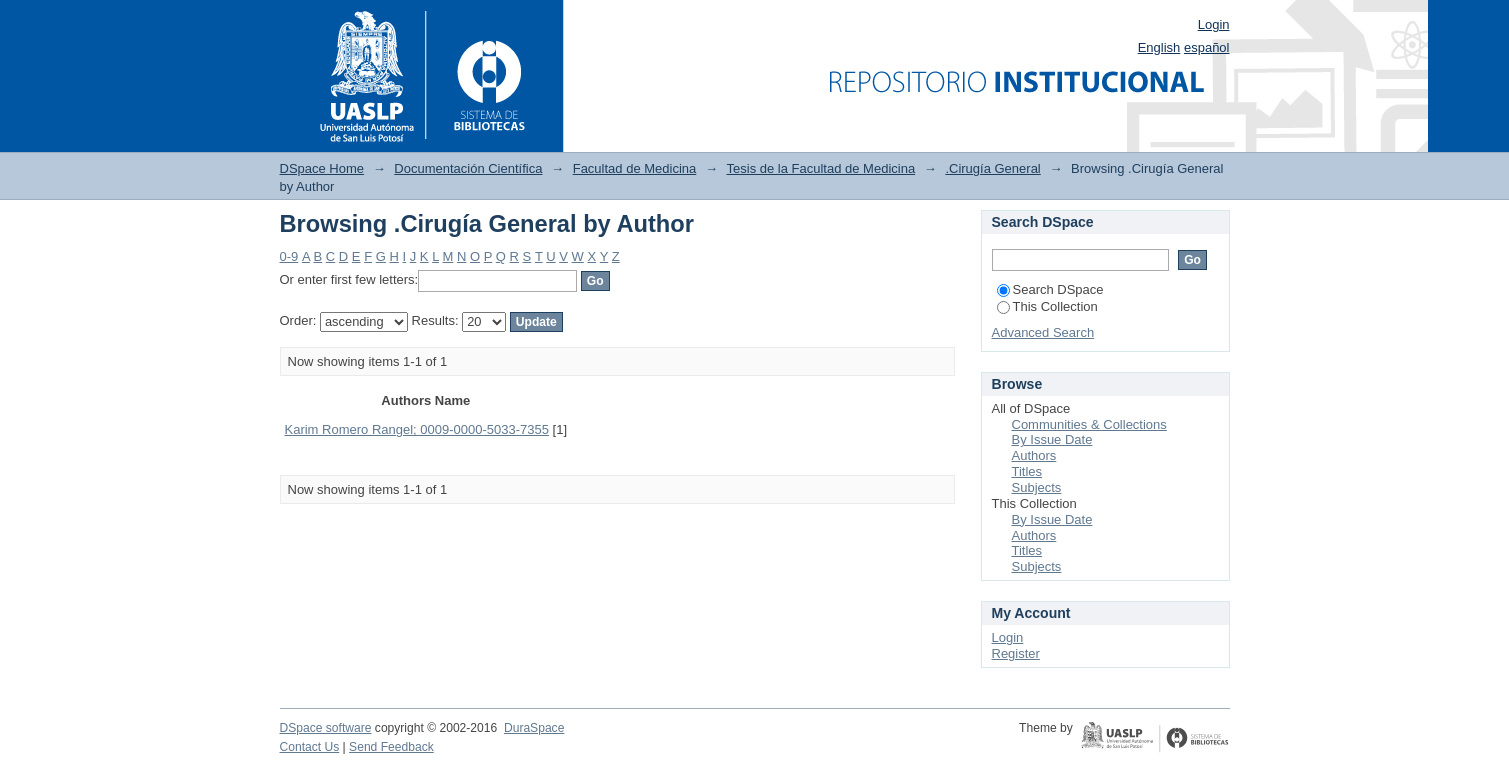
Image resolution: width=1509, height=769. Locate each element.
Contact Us (310, 747)
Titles (1027, 471)
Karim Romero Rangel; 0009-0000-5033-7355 (417, 429)
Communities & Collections (1089, 424)
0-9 (289, 256)
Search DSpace (1050, 289)
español (1207, 47)
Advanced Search (1043, 332)
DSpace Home (322, 168)
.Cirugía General (992, 168)
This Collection (1047, 306)
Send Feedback (391, 747)
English (1159, 47)
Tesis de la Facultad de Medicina (821, 168)
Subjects (1037, 487)
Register (1016, 653)
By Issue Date (1052, 439)
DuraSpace (534, 728)
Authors (1034, 455)
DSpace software (326, 728)
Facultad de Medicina (635, 168)
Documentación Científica (468, 168)
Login (1214, 24)
